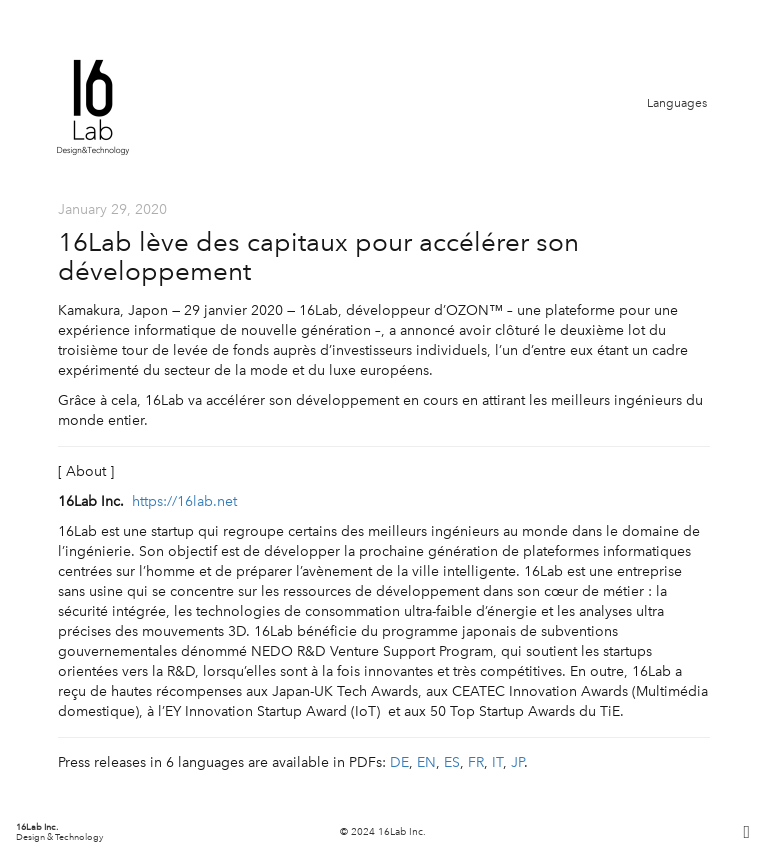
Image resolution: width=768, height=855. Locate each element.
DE (399, 762)
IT (497, 762)
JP (517, 762)
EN (426, 762)
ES (452, 762)
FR (476, 762)
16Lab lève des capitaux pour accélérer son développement (318, 256)
